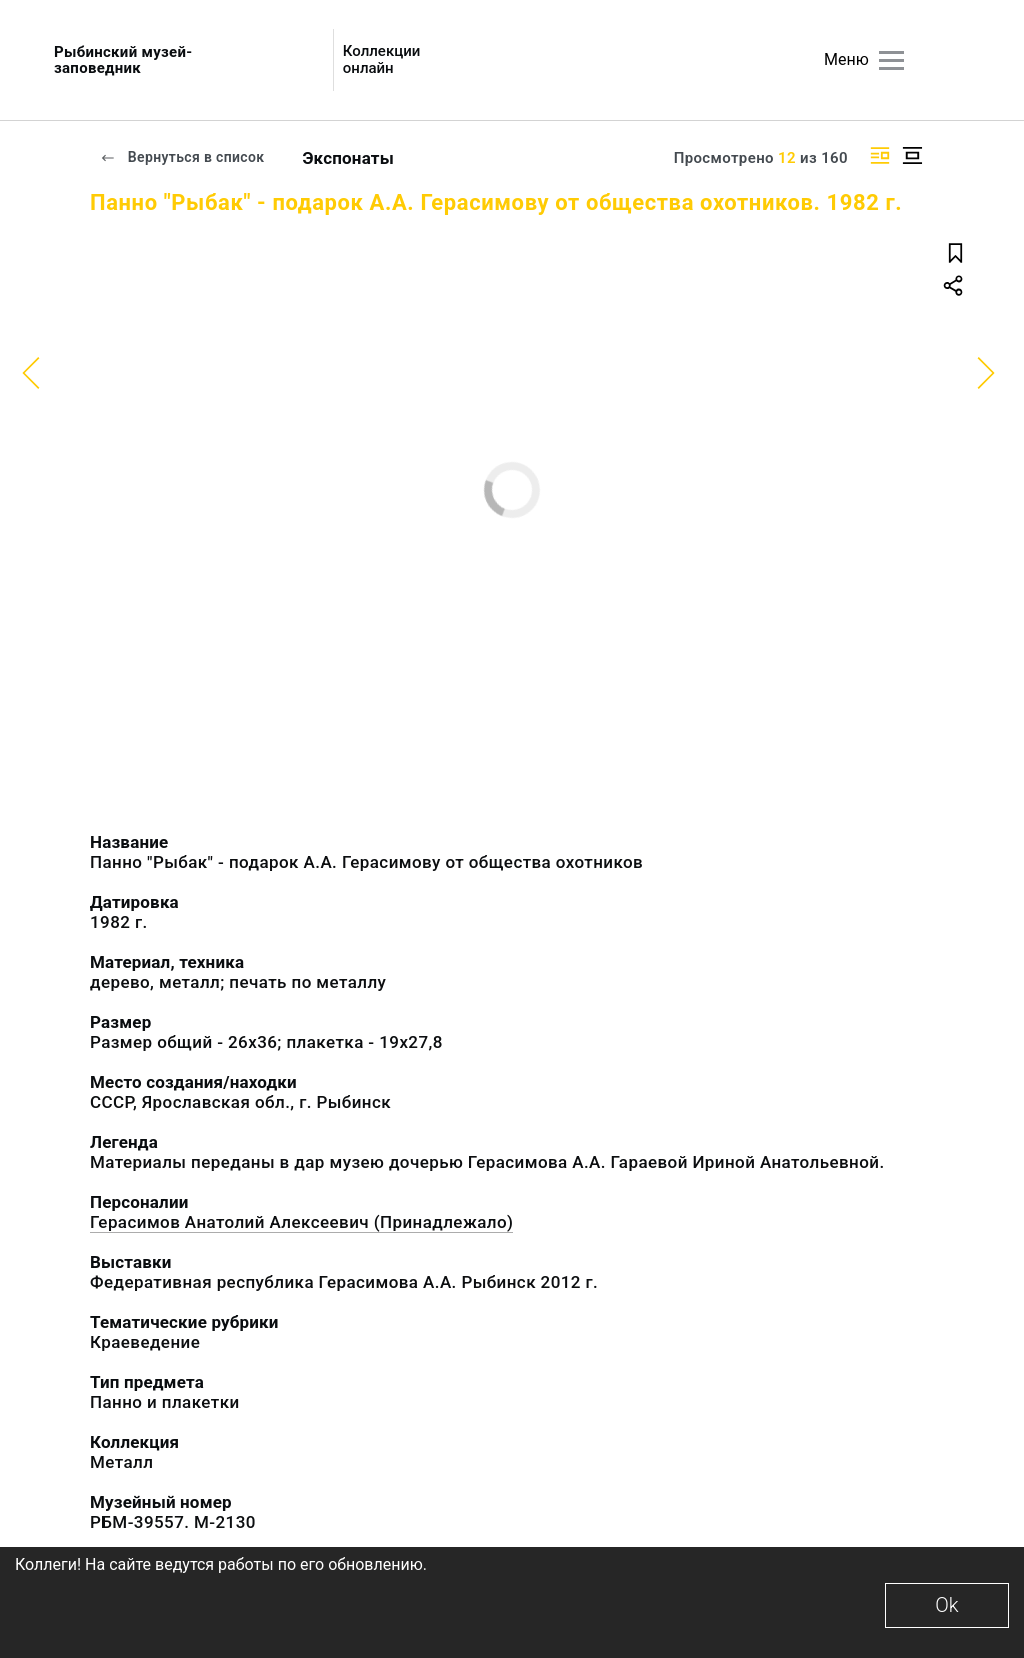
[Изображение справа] (880, 155)
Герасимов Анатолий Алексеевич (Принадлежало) (301, 1222)
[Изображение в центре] (912, 155)
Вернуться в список (182, 157)
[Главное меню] (891, 60)
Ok (946, 1605)
